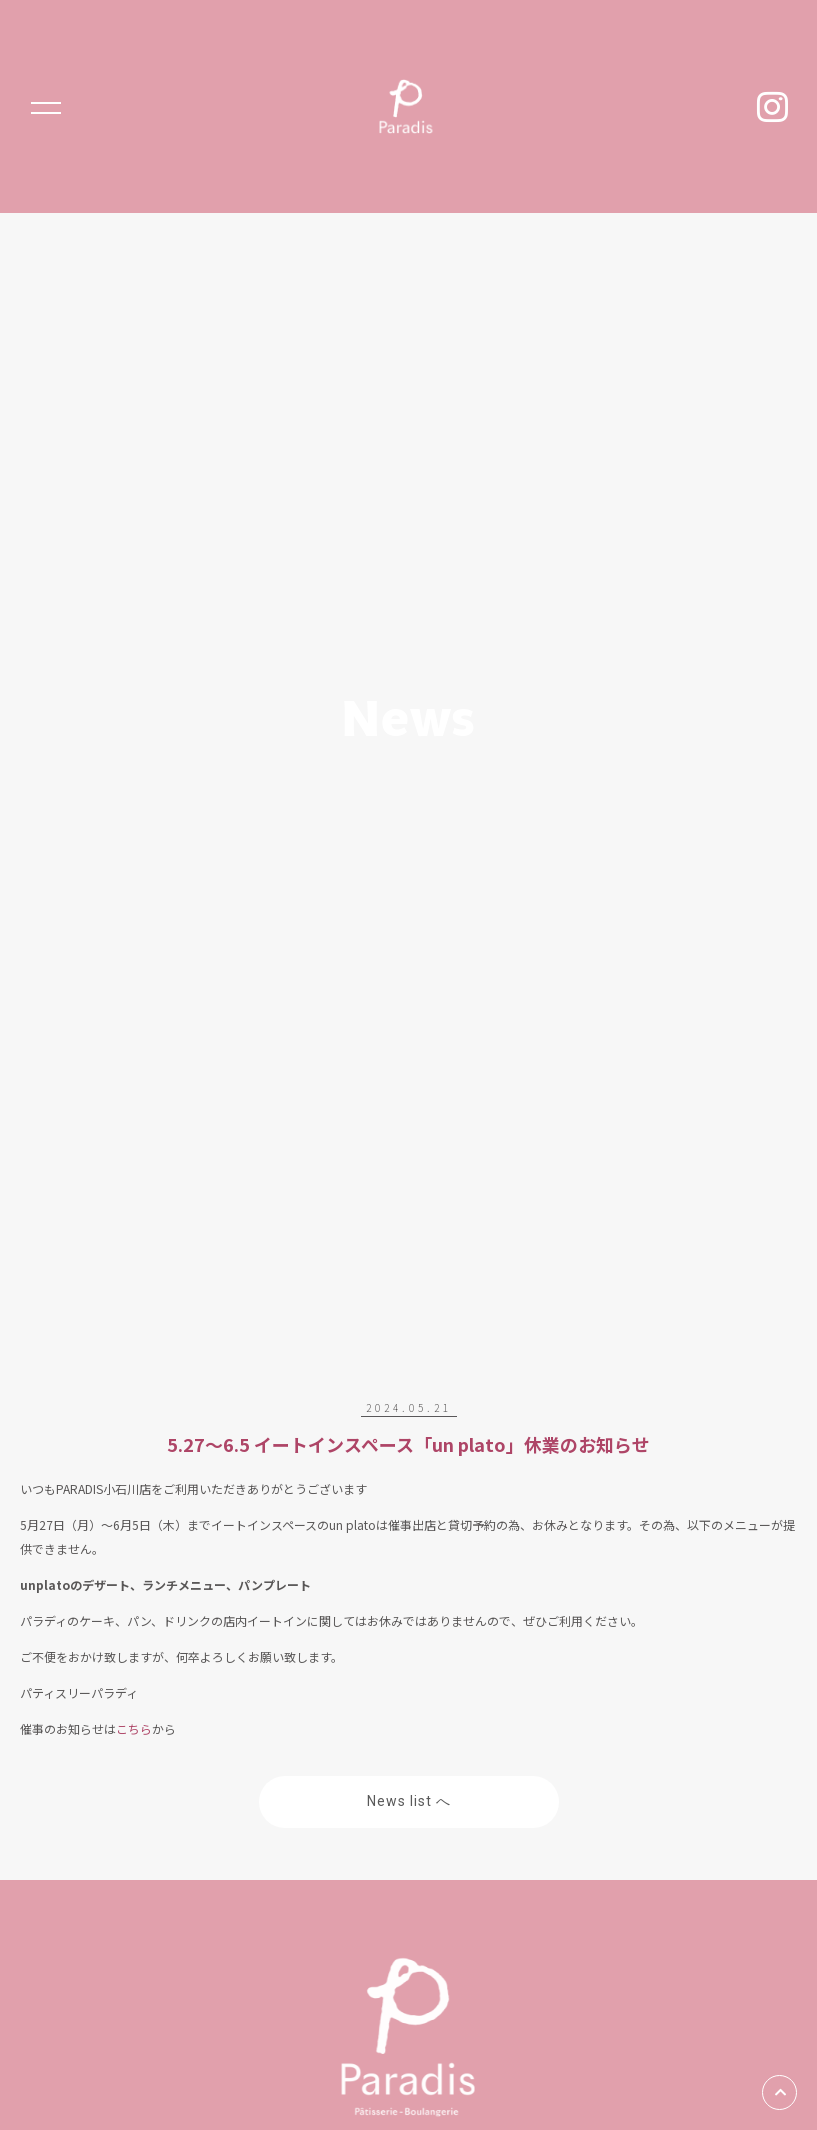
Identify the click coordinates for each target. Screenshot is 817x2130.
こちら (134, 1728)
